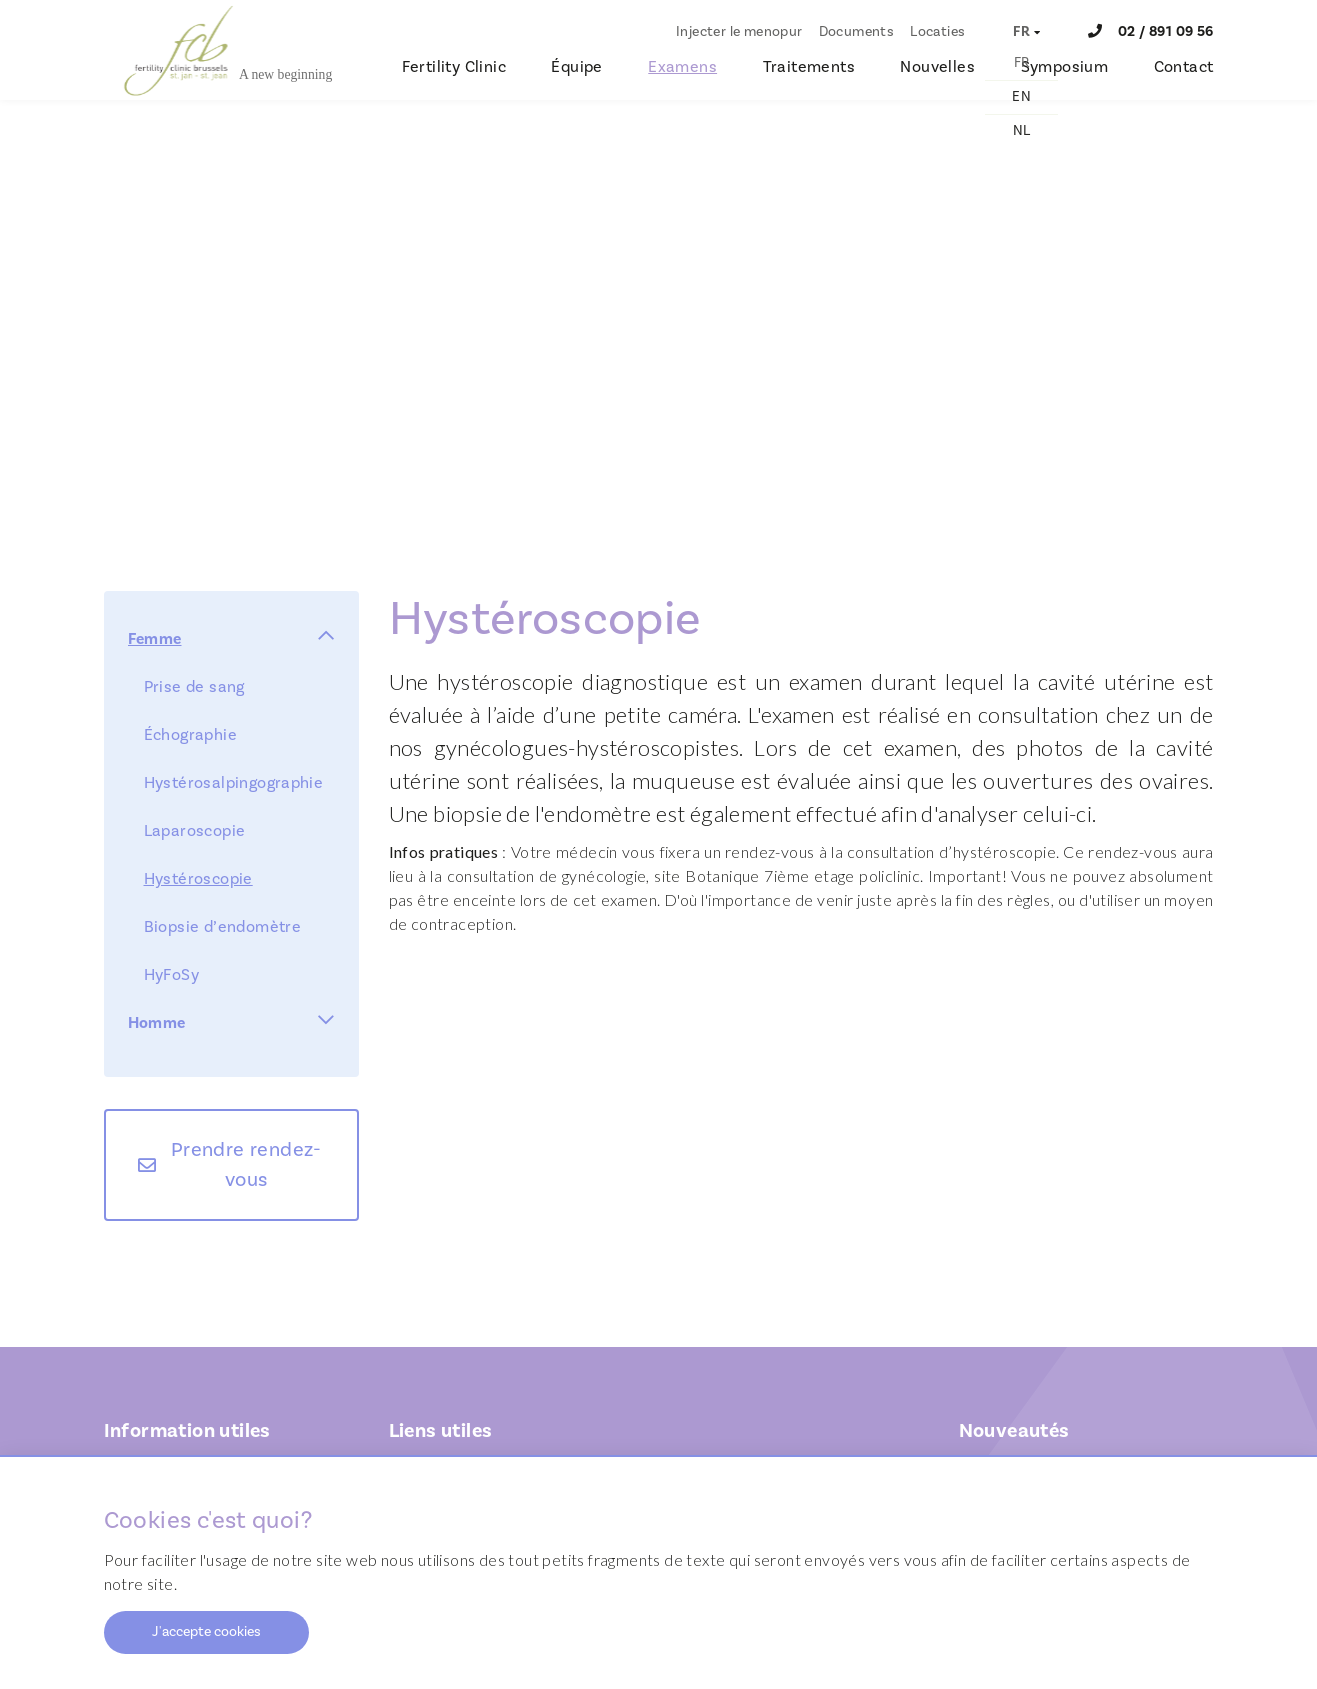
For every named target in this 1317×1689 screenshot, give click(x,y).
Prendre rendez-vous (246, 1165)
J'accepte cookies (206, 1632)
